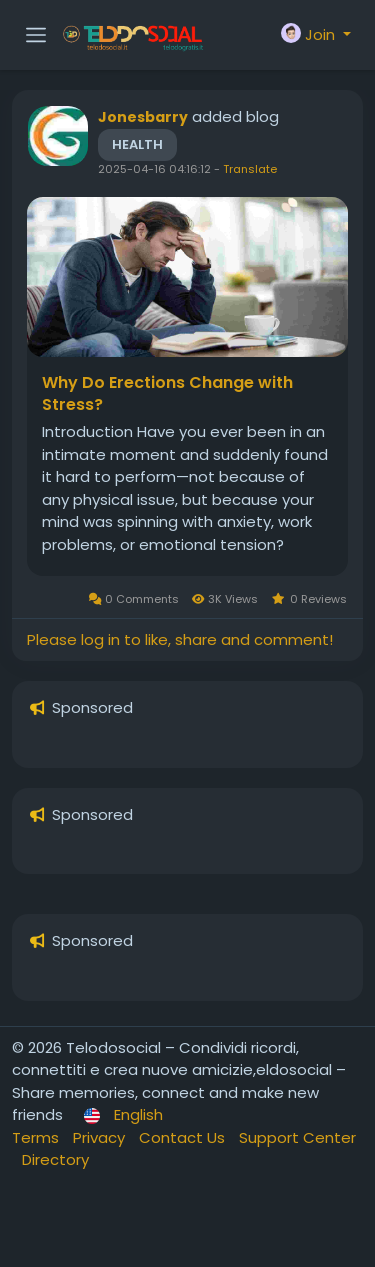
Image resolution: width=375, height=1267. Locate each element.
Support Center (297, 1137)
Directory (55, 1159)
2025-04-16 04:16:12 (154, 169)
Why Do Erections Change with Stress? (167, 394)
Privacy (101, 1137)
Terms (37, 1137)
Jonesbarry (143, 117)
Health (137, 144)
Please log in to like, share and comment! (180, 639)
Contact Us (184, 1137)
